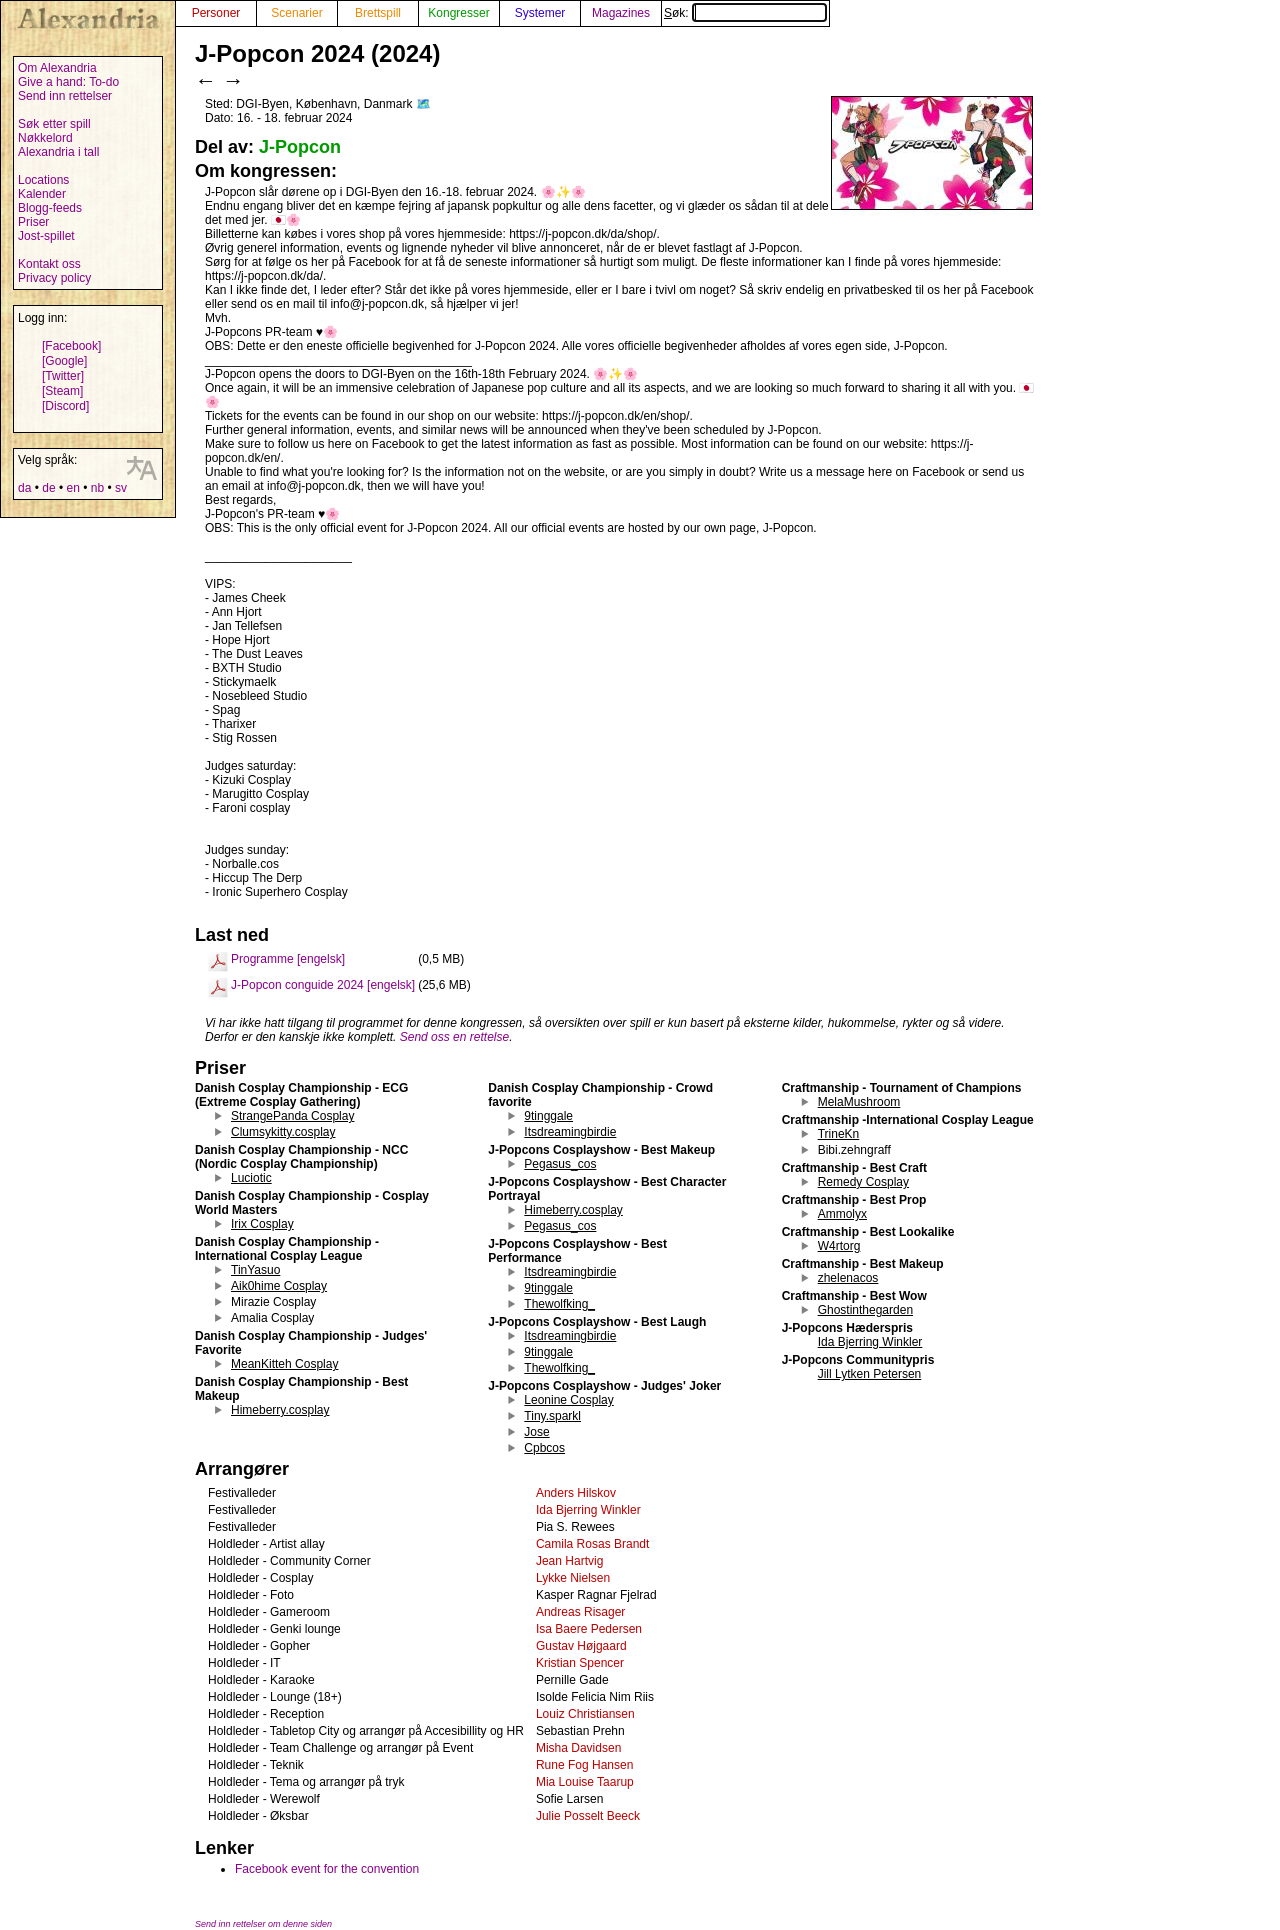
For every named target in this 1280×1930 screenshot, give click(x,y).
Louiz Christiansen (585, 1714)
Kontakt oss (49, 264)
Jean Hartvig (569, 1561)
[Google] (64, 361)
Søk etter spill (54, 124)
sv (121, 488)
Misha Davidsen (578, 1748)
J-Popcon (300, 147)
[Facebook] (71, 346)
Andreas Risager (580, 1612)
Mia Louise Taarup (585, 1782)
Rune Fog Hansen (584, 1765)
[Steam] (62, 391)
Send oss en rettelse (454, 1037)
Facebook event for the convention (327, 1869)
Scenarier (296, 13)
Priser (33, 222)
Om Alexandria (57, 68)
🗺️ (423, 104)
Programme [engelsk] (288, 959)
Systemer (540, 13)
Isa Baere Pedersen (589, 1629)
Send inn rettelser (65, 96)
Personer (216, 13)
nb (97, 488)
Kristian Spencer (580, 1663)
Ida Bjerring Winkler (588, 1510)
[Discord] (65, 406)
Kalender (42, 194)
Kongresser (458, 13)
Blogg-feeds (50, 208)
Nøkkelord (45, 138)
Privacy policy (54, 278)
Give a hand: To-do (68, 82)
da (24, 488)
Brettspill (378, 13)
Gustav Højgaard (581, 1646)
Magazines (621, 13)
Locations (43, 180)
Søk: (745, 13)
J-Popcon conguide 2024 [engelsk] (323, 985)
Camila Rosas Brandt (592, 1544)
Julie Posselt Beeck (588, 1816)
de (48, 488)
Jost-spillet (46, 236)
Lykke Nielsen (573, 1578)
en (72, 488)
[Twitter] (63, 376)
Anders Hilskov (576, 1493)
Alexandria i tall (58, 152)
